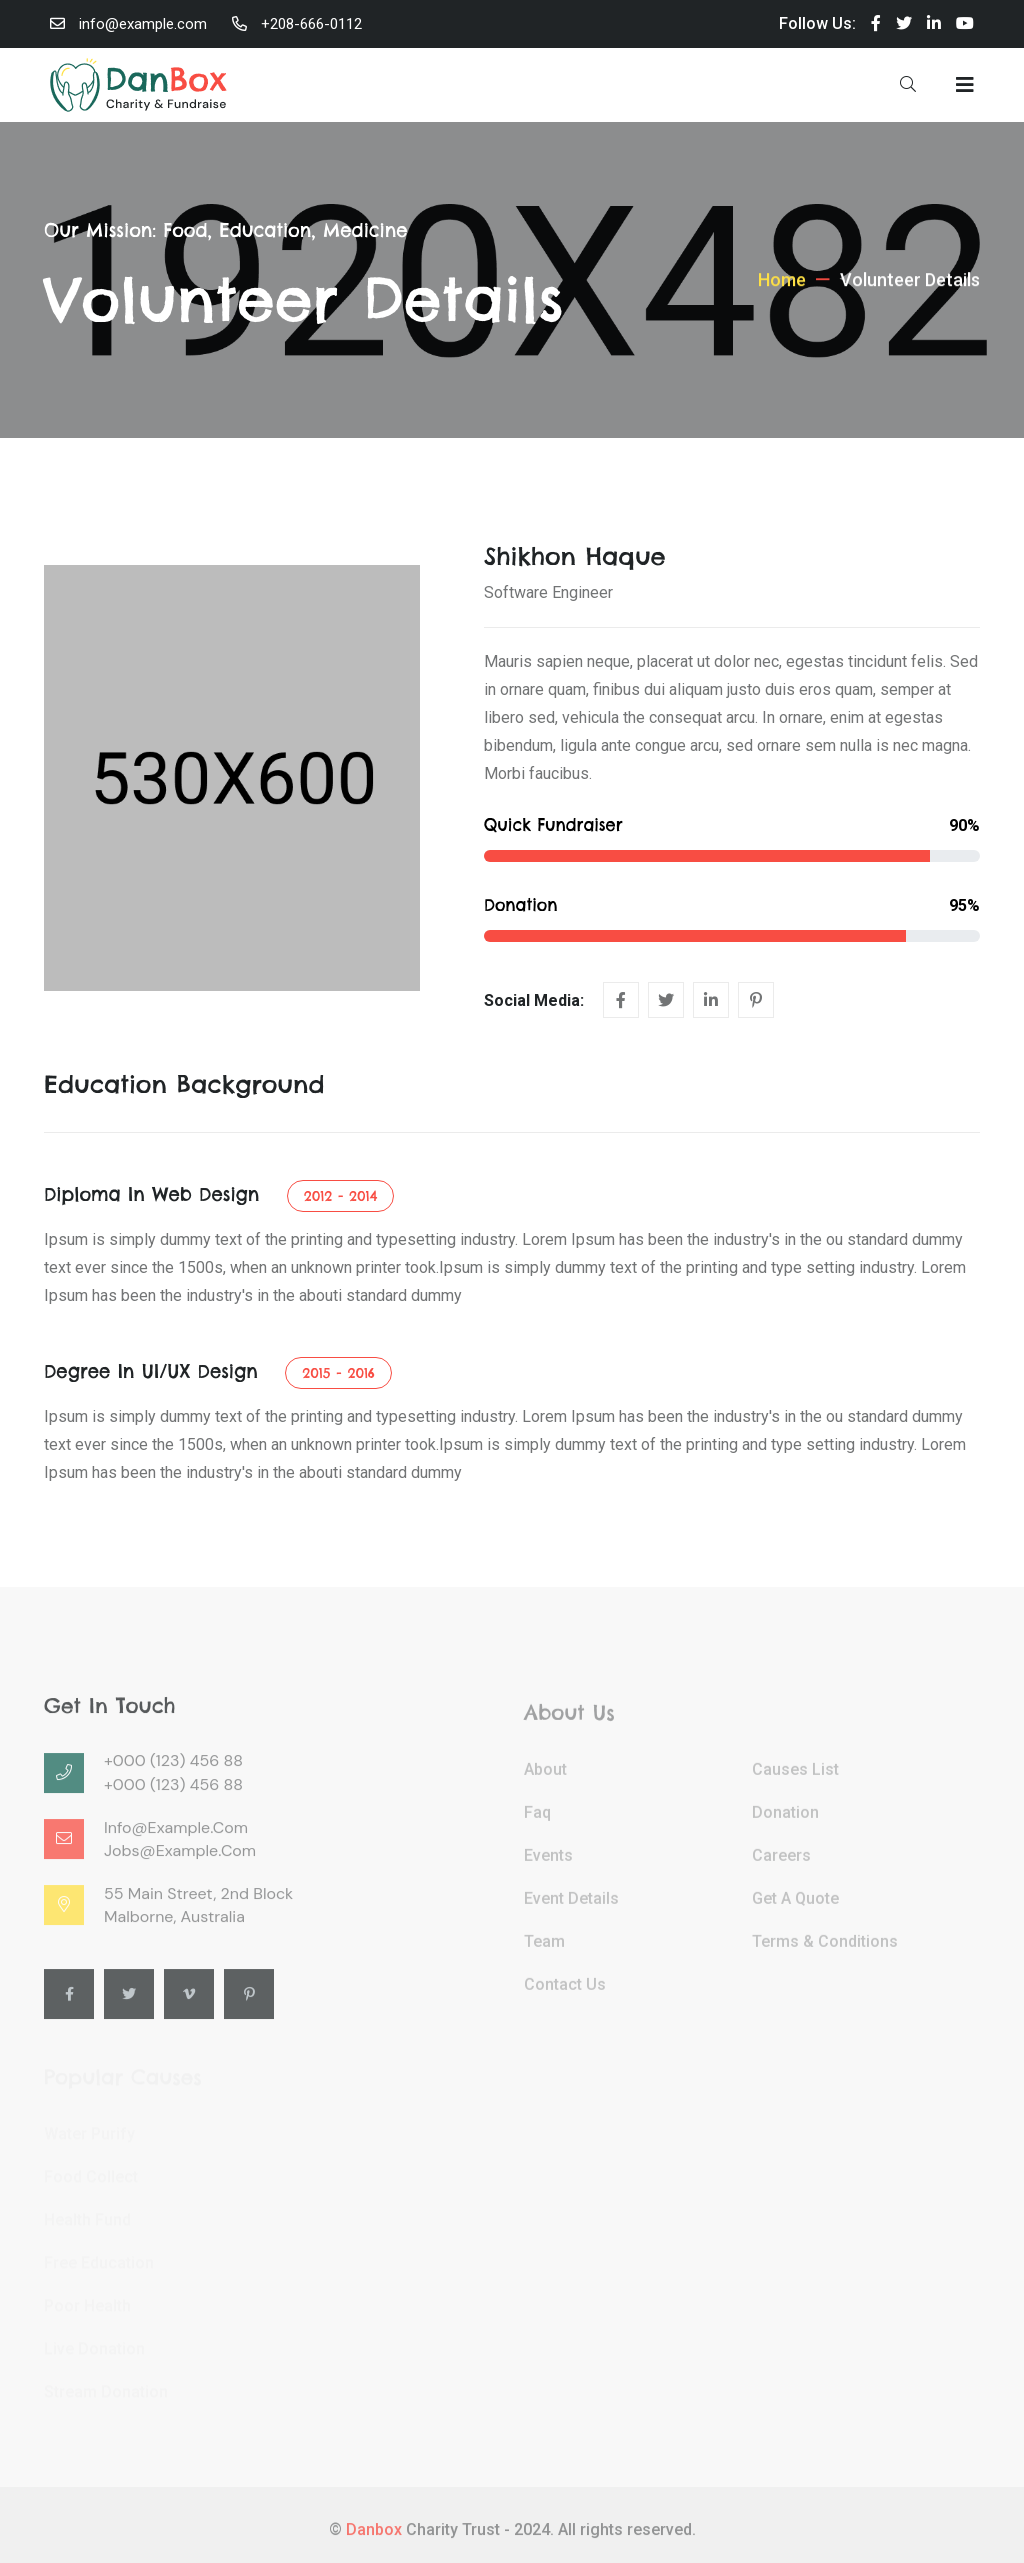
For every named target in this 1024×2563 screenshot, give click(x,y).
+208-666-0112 (311, 24)
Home (782, 296)
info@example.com (143, 24)
